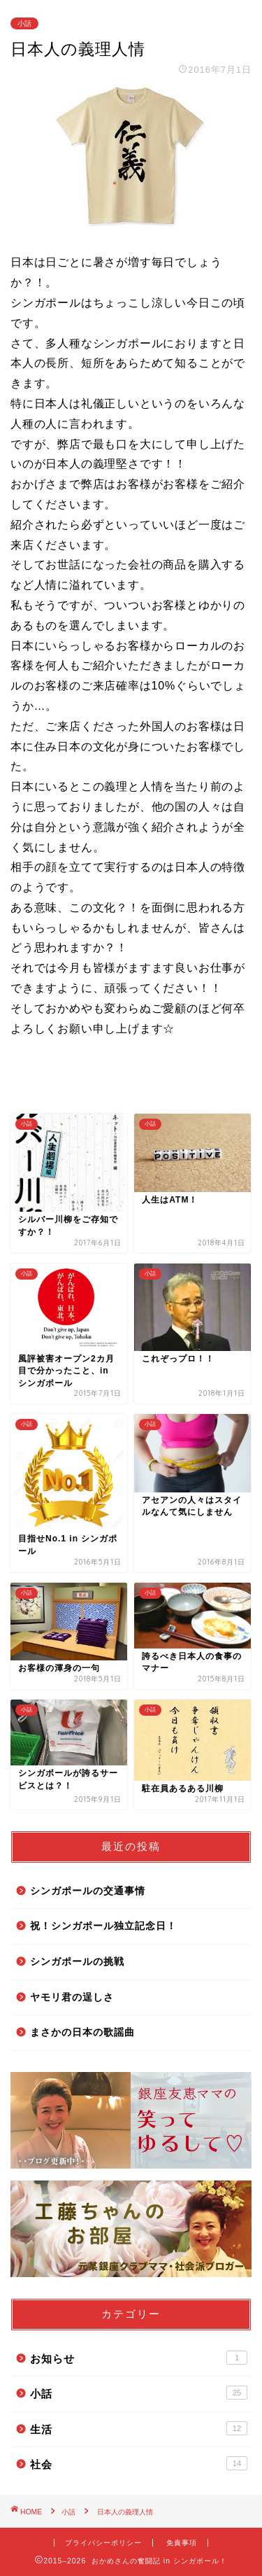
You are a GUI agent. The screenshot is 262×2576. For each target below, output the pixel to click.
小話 (24, 23)
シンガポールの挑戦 (77, 1961)
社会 (138, 2463)
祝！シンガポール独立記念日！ (103, 1926)
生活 (138, 2428)
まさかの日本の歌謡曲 (82, 2032)
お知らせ (138, 2358)
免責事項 (181, 2543)
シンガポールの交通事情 (87, 1891)
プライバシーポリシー (103, 2543)
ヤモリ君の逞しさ (72, 1997)
